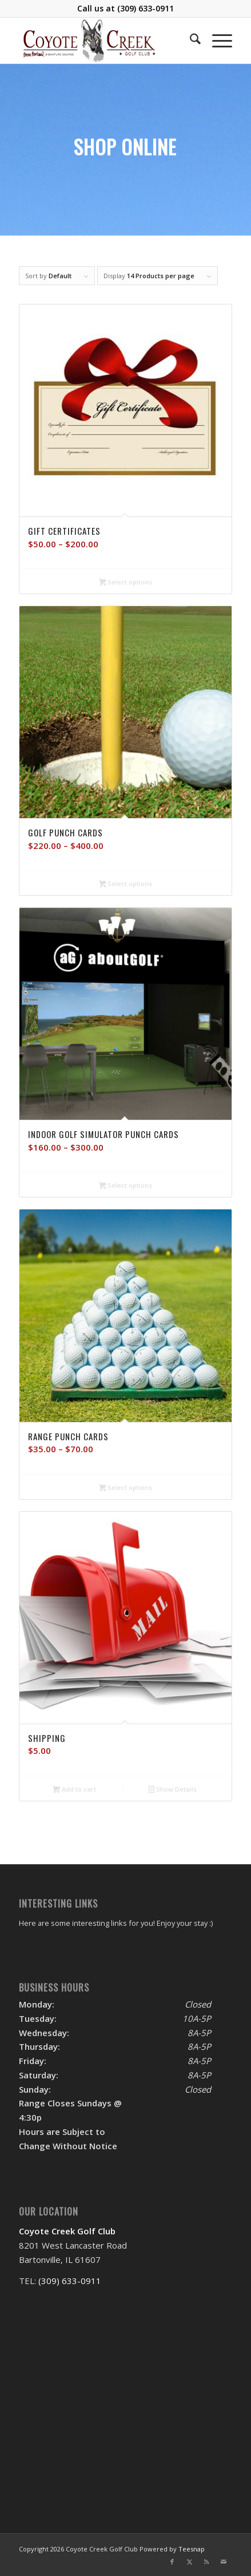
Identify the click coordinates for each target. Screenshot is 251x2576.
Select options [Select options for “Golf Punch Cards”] (126, 884)
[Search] (189, 40)
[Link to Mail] (223, 2561)
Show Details (173, 1790)
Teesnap (191, 2549)
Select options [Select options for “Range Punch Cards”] (126, 1488)
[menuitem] (189, 40)
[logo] (104, 40)
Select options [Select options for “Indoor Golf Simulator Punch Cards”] (126, 1186)
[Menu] (216, 40)
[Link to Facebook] (172, 2561)
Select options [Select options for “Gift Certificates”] (126, 583)
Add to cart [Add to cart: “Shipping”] (74, 1790)
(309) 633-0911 (145, 8)
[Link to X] (189, 2561)
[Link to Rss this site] (206, 2561)
